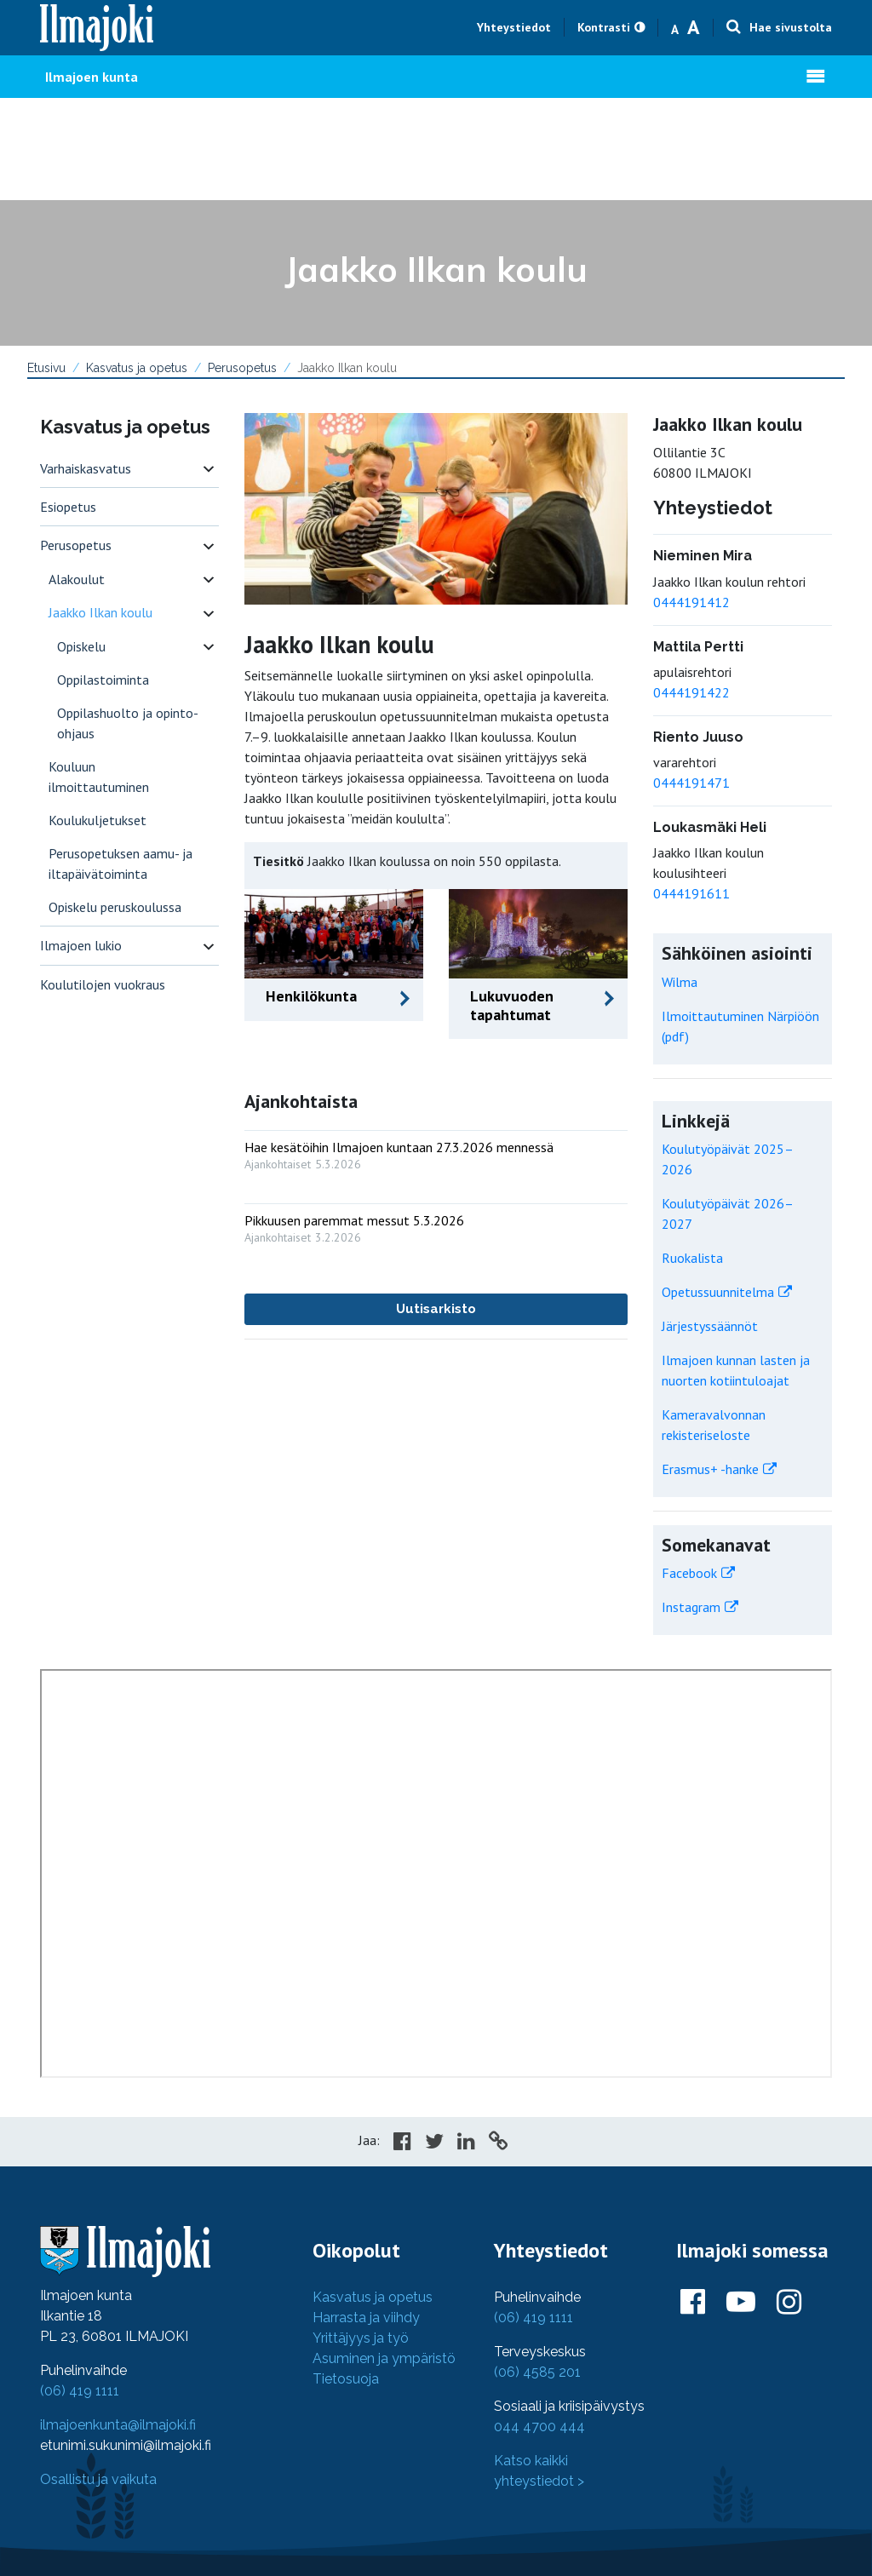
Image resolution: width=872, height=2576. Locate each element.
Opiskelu (81, 646)
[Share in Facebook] (402, 2143)
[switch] (208, 468)
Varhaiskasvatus (85, 468)
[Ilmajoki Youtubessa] (741, 2302)
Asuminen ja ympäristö (384, 2358)
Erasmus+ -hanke (710, 1468)
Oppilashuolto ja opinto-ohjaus (127, 723)
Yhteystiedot (514, 27)
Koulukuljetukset (97, 820)
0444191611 (691, 893)
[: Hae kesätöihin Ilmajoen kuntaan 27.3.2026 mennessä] (436, 1151)
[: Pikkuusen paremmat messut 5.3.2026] (436, 1225)
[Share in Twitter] (434, 2143)
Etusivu (46, 368)
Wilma (679, 981)
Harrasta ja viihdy (366, 2317)
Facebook (689, 1572)
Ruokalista (692, 1257)
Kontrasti (603, 27)
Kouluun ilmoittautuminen (99, 776)
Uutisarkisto (436, 1309)
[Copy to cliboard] (498, 2143)
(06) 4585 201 (537, 2372)
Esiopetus (68, 506)
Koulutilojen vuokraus (102, 984)
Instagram (691, 1606)
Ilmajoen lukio (81, 945)
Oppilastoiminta (103, 679)
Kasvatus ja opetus (136, 368)
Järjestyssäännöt (710, 1325)
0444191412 (691, 602)
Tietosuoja (346, 2379)
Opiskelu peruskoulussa (115, 906)
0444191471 (691, 782)
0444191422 (691, 692)
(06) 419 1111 (79, 2391)
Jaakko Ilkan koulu (100, 612)
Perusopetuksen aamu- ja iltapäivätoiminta (120, 863)
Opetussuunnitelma (718, 1291)
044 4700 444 (539, 2426)
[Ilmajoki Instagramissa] (789, 2302)
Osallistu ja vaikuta (98, 2479)
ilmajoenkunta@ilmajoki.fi (118, 2425)
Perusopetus (242, 368)
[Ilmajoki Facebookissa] (692, 2302)
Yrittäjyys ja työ (361, 2338)
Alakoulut (77, 579)
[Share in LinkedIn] (466, 2143)
